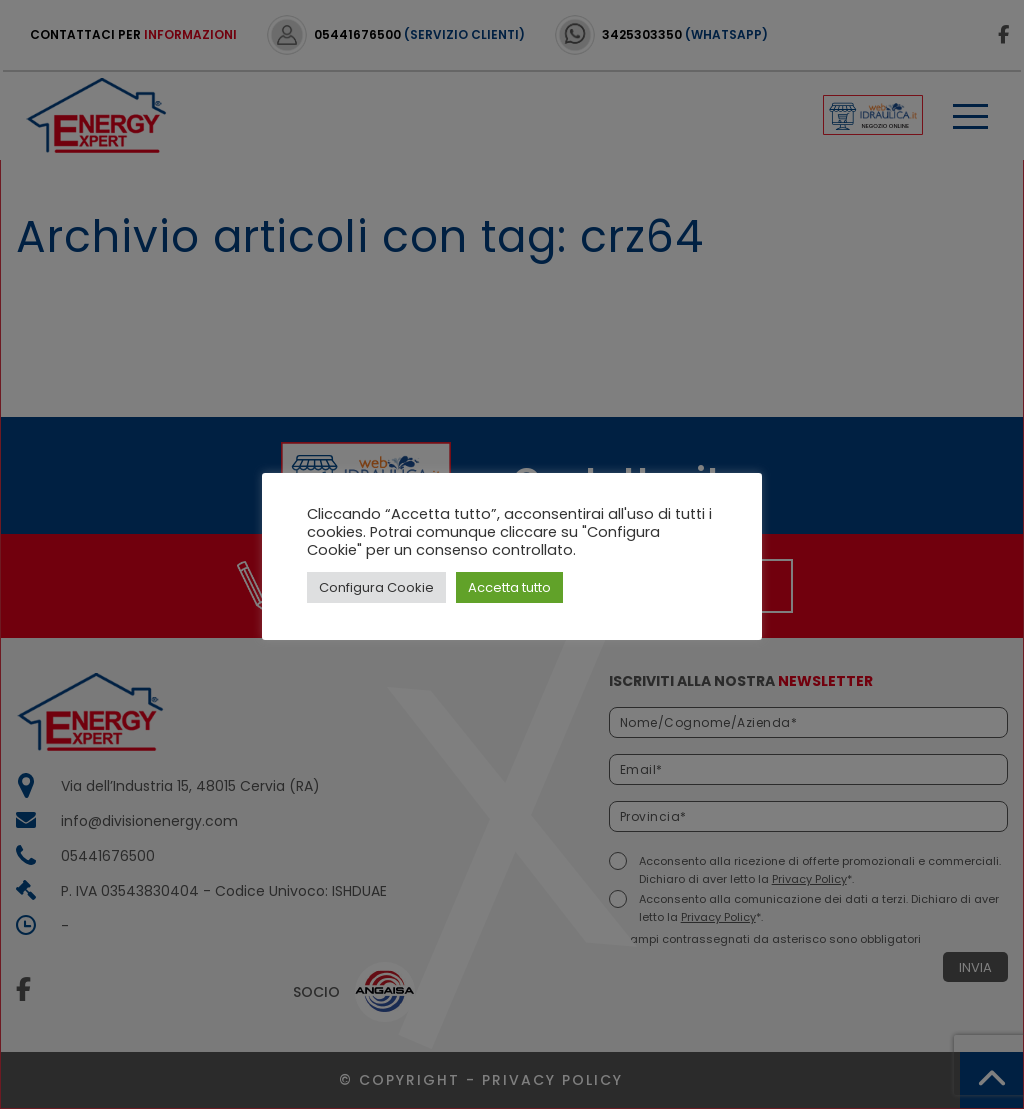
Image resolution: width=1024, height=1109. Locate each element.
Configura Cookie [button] (376, 587)
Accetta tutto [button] (509, 587)
